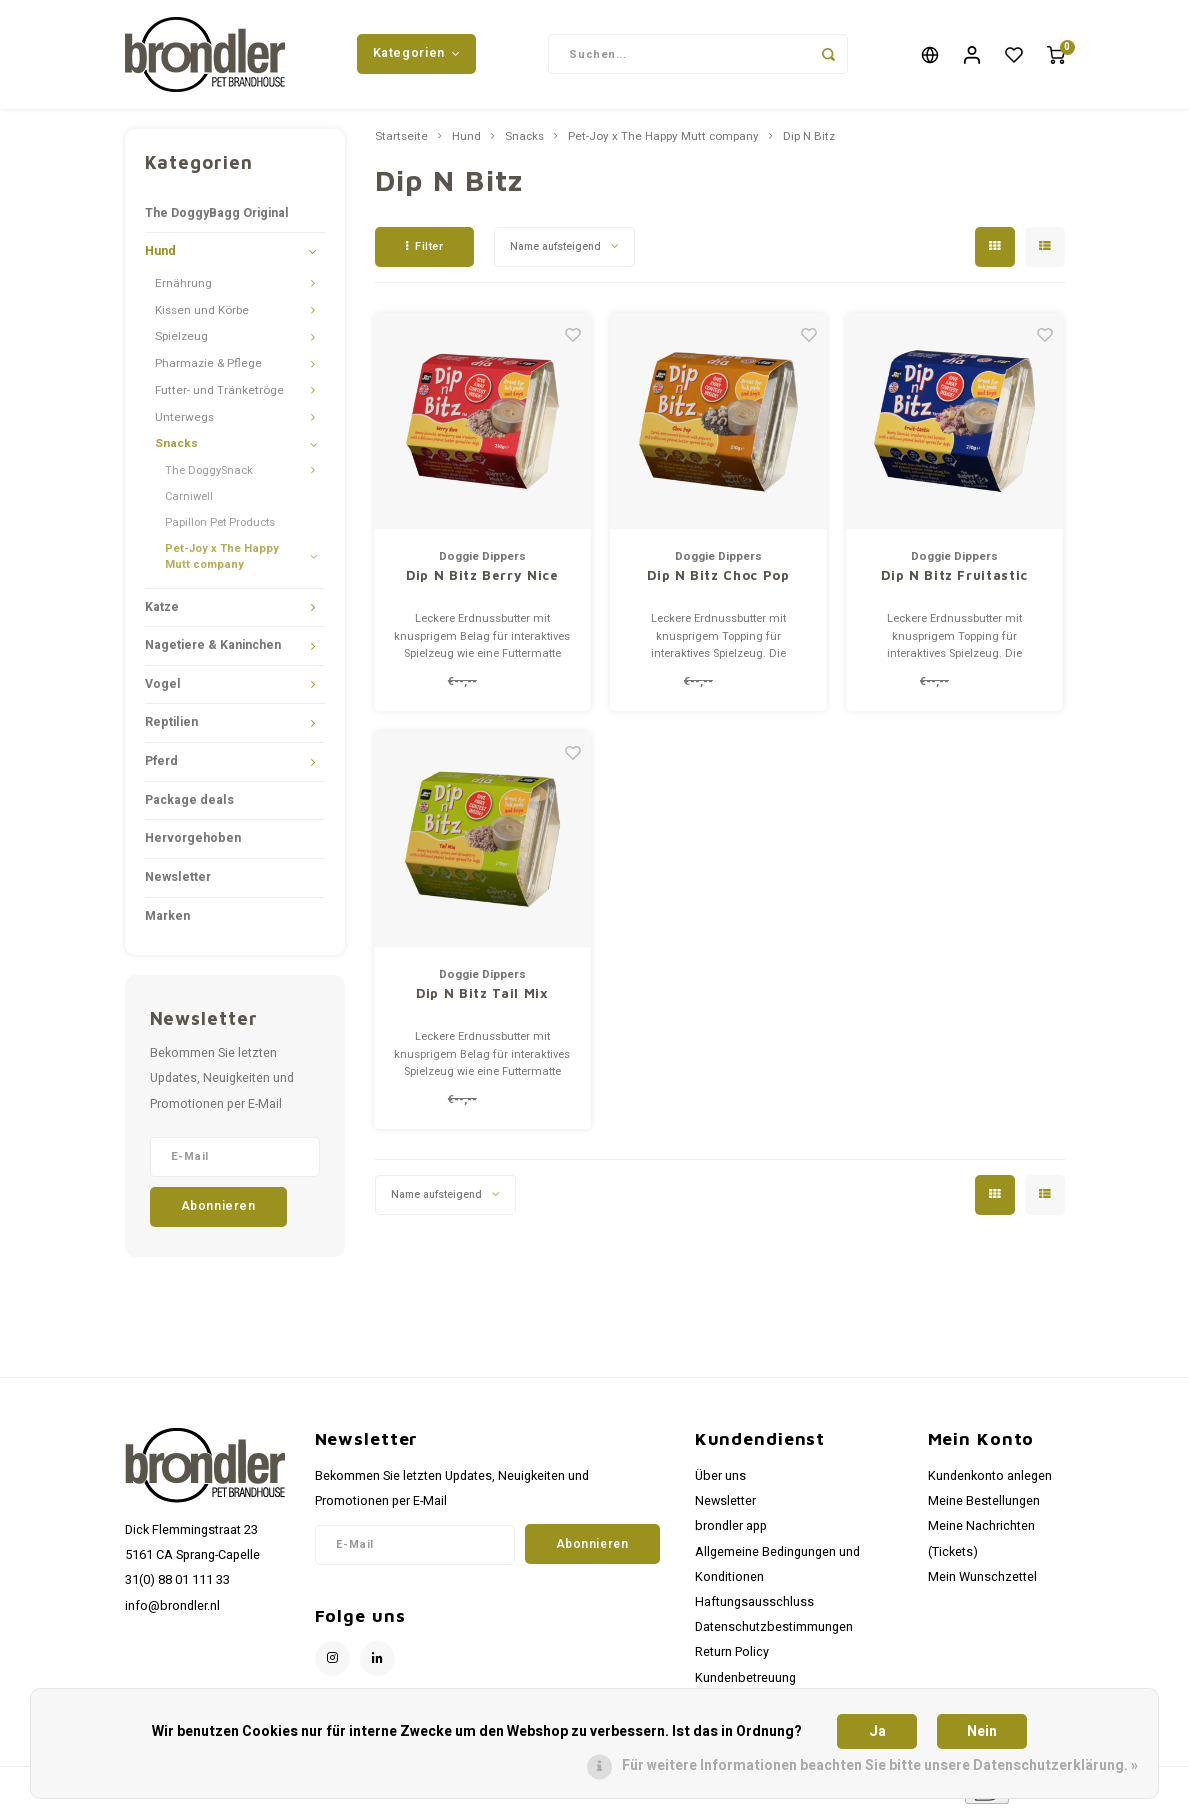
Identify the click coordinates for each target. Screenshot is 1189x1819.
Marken (167, 922)
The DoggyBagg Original (217, 219)
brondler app (731, 1533)
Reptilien (171, 729)
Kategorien (417, 57)
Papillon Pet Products (220, 528)
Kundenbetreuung (745, 1684)
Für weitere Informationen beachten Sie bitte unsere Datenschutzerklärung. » (880, 1765)
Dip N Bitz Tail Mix (482, 1000)
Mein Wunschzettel (982, 1583)
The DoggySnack (209, 477)
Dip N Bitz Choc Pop (718, 582)
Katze (162, 613)
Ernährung (183, 289)
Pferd (161, 768)
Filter (425, 252)
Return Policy (732, 1659)
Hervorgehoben (193, 845)
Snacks (176, 450)
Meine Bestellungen (984, 1508)
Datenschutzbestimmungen (774, 1634)
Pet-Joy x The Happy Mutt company (222, 562)
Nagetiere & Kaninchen (213, 652)
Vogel (163, 690)
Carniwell (189, 502)
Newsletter (178, 883)
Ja (877, 1731)
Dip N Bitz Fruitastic (954, 582)
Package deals (189, 806)
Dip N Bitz (809, 143)
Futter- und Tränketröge (219, 396)
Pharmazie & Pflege (208, 370)
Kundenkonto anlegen (990, 1482)
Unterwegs (184, 423)
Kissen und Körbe (202, 316)
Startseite (401, 143)
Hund (160, 258)
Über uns (720, 1482)
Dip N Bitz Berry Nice (482, 582)
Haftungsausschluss (754, 1608)
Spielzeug (181, 343)
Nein (982, 1731)
